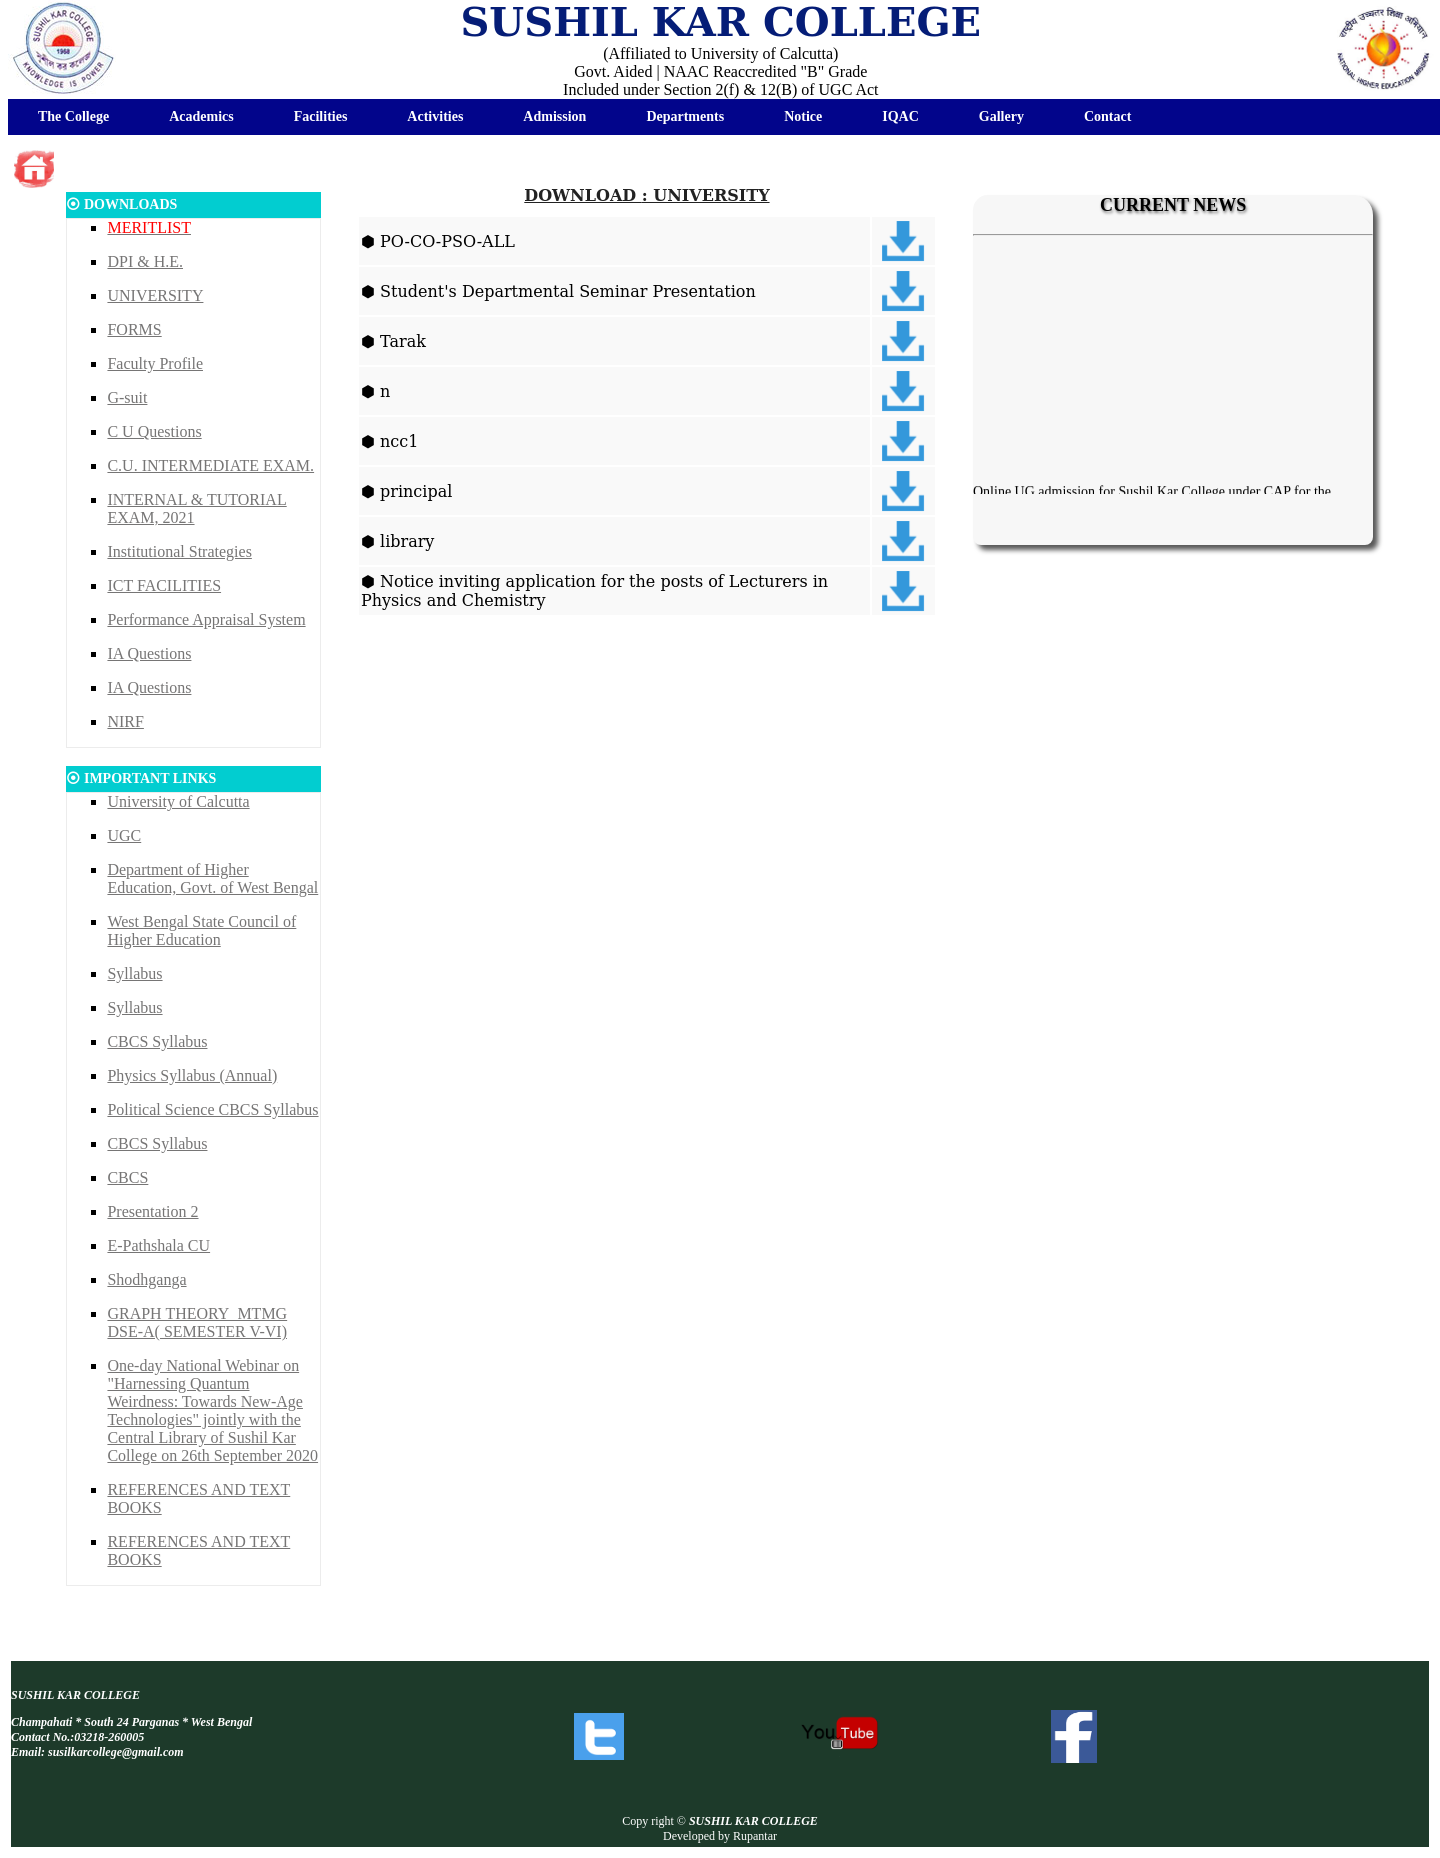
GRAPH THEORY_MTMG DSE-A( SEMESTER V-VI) (197, 1322)
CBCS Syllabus (157, 1041)
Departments (685, 116)
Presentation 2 (152, 1211)
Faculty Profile (155, 363)
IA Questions (149, 653)
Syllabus (134, 973)
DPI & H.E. (145, 261)
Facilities (321, 116)
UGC (124, 835)
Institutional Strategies (179, 551)
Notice (803, 116)
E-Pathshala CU (158, 1245)
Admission (554, 116)
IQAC (900, 116)
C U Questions (154, 431)
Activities (435, 116)
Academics (201, 116)
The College (73, 116)
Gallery (1001, 116)
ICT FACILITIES (164, 585)
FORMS (134, 329)
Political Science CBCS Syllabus (212, 1109)
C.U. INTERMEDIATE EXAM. (210, 465)
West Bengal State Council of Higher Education (201, 930)
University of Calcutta (178, 801)
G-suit (127, 397)
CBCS (127, 1177)
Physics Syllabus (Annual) (192, 1075)
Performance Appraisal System (206, 619)
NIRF (125, 721)
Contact (1107, 116)
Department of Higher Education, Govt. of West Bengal (212, 878)
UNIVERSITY (155, 295)
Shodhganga (146, 1279)
